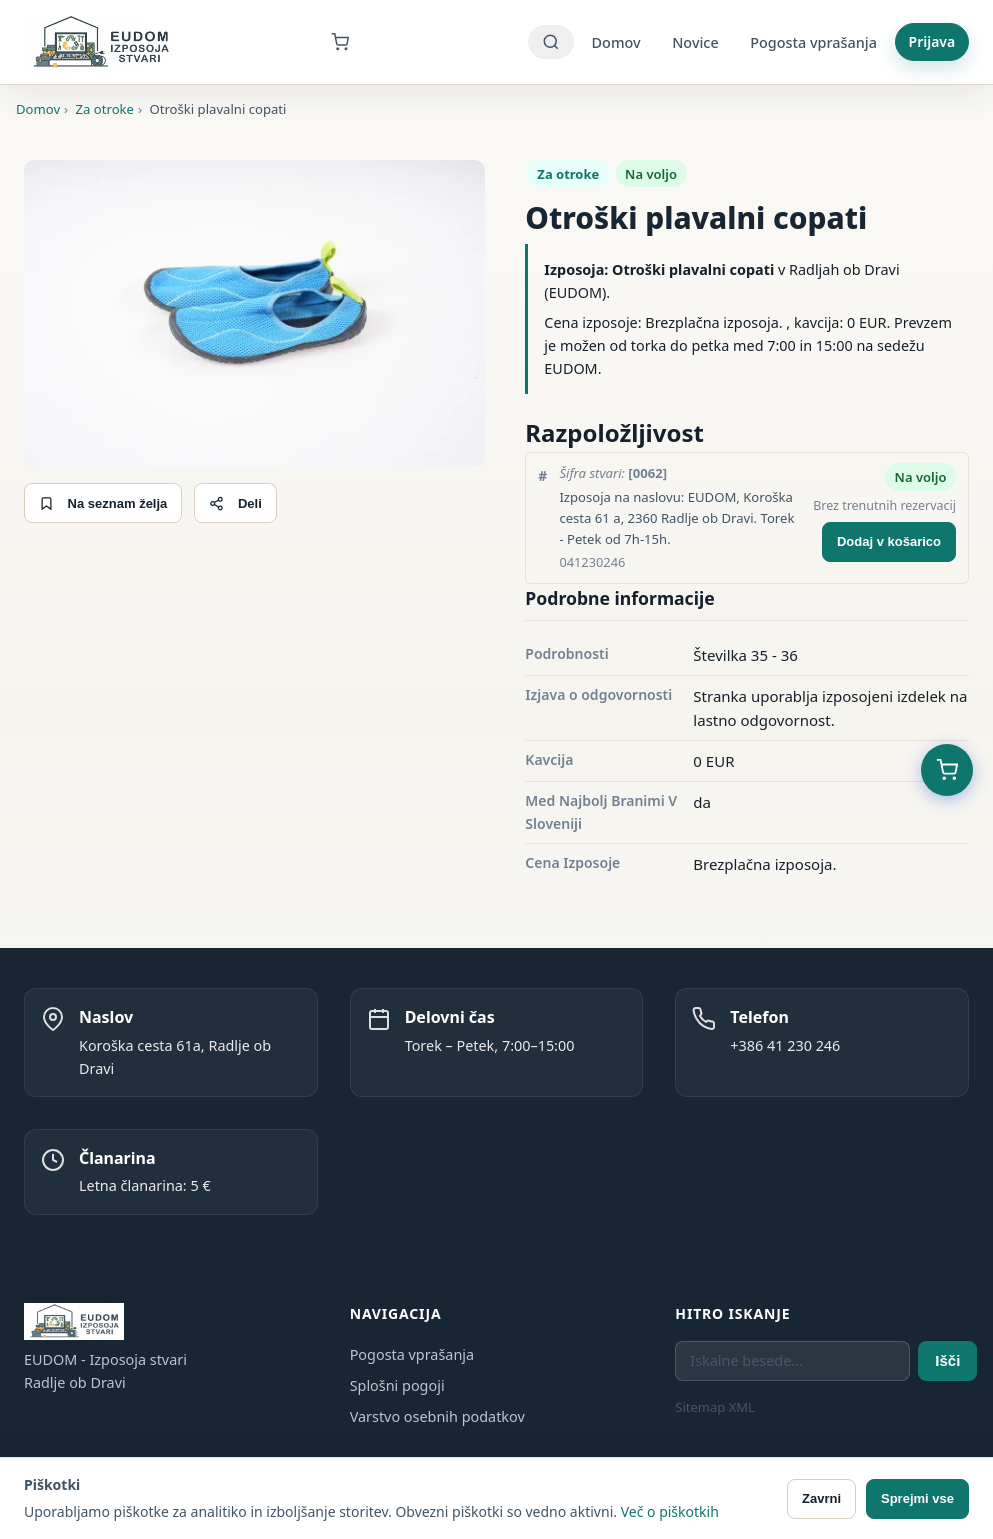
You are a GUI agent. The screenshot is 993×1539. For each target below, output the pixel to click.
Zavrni (821, 1498)
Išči (947, 1360)
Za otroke (568, 174)
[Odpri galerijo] (254, 314)
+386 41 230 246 (785, 1045)
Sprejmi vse (917, 1498)
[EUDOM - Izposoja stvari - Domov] (100, 42)
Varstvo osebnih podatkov (437, 1416)
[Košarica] (352, 42)
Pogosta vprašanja (813, 42)
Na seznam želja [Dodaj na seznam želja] (103, 503)
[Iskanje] (551, 42)
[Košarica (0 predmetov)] (947, 770)
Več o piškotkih (670, 1511)
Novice (695, 42)
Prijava (932, 41)
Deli (235, 503)
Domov (616, 42)
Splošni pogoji (397, 1385)
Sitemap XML (715, 1407)
